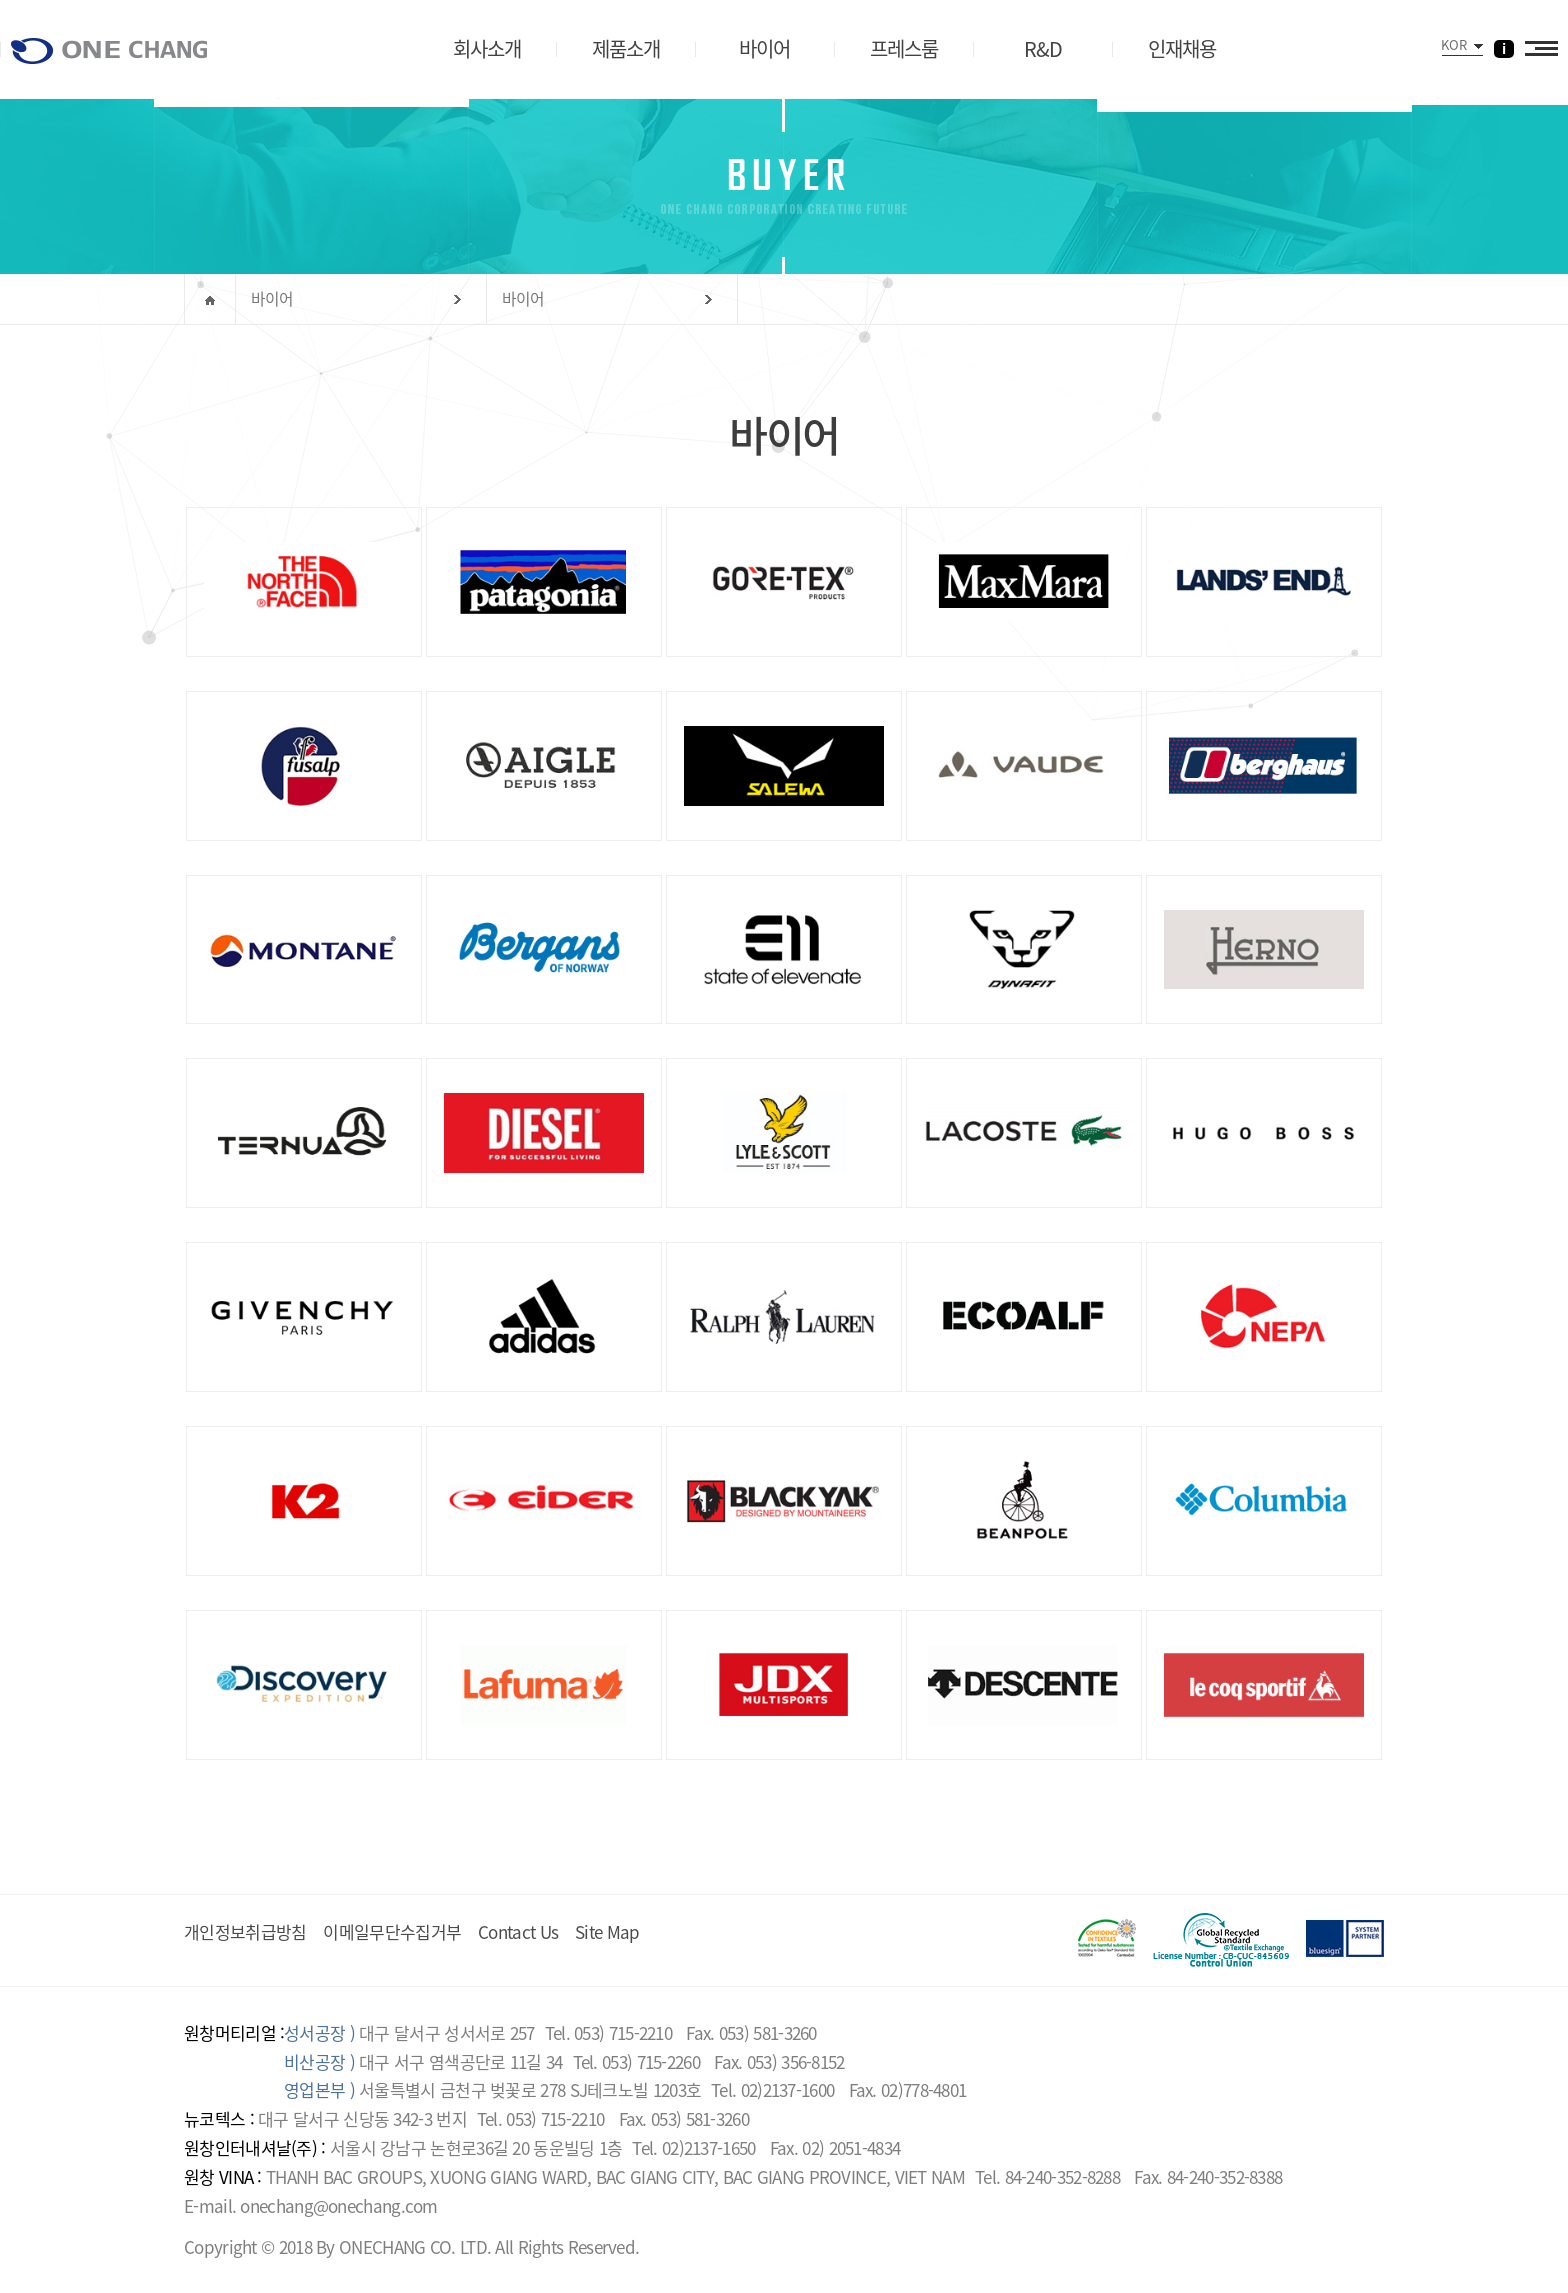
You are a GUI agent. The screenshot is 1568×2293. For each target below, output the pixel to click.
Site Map (607, 1931)
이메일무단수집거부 (392, 1931)
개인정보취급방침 (245, 1931)
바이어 (272, 298)
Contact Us (518, 1931)
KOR (1454, 44)
